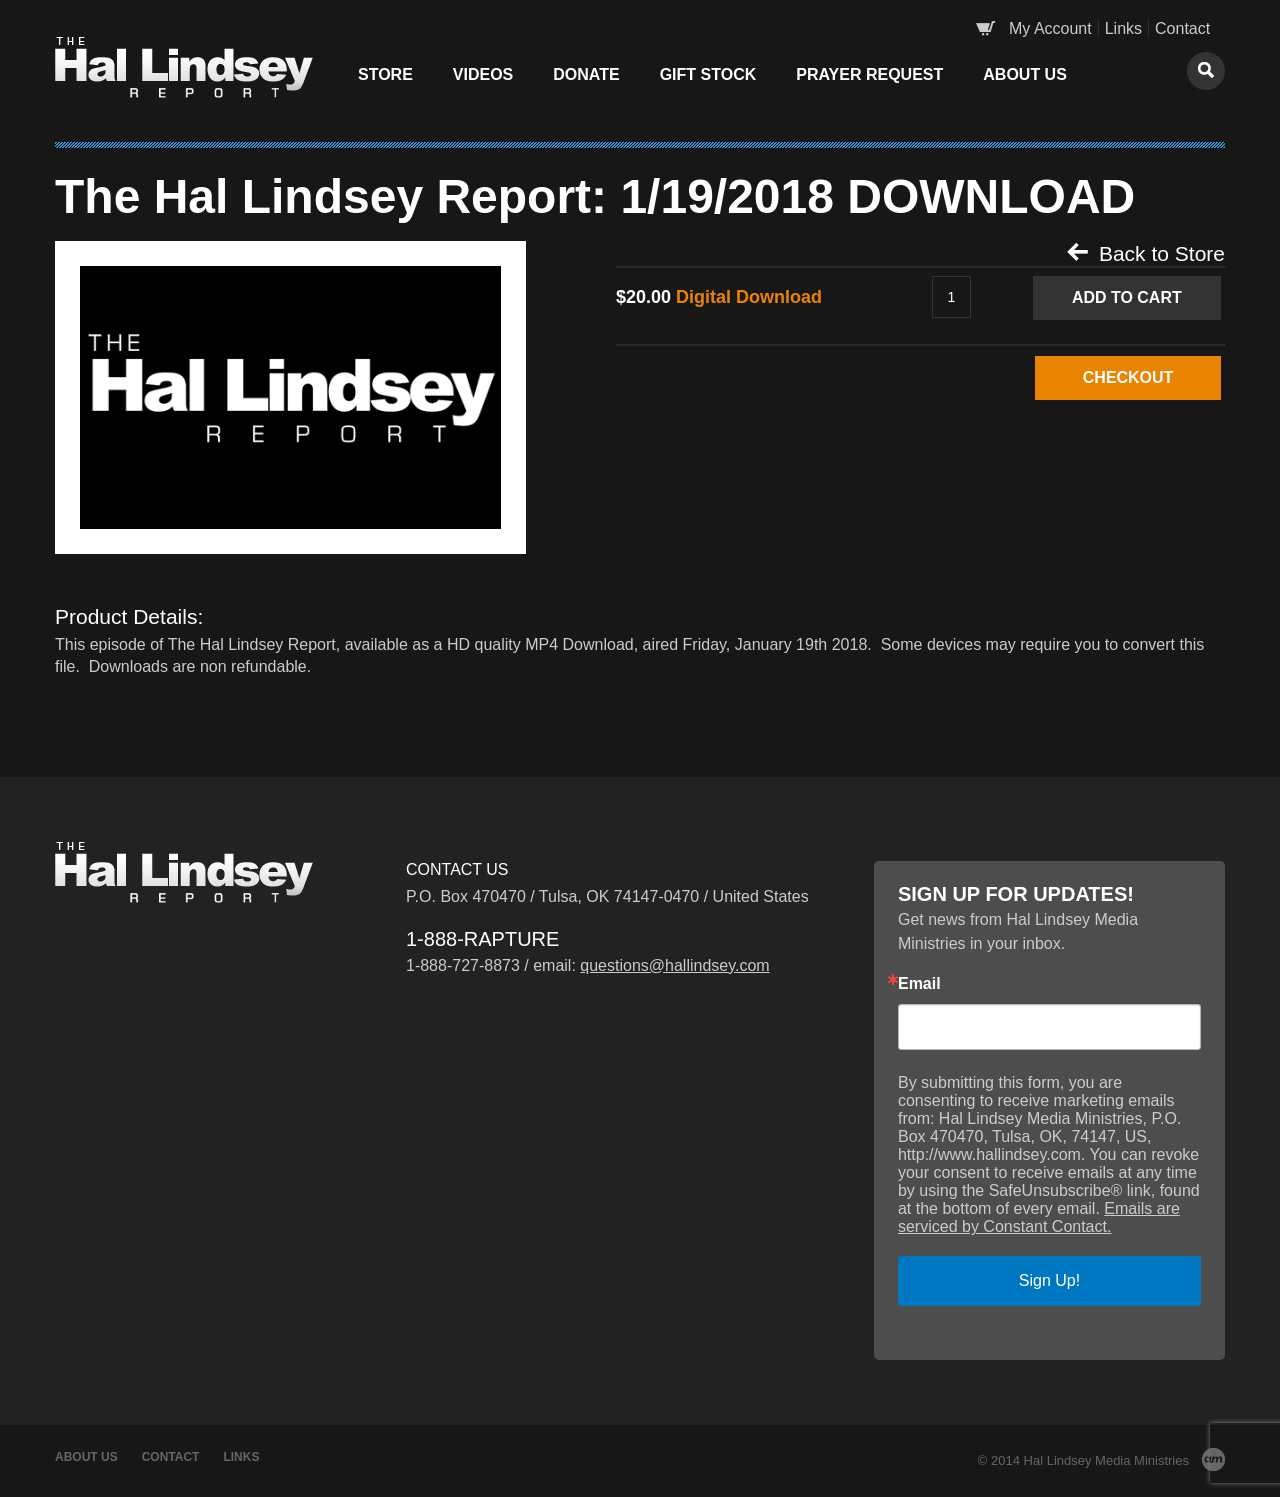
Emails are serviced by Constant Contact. (1039, 1217)
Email (919, 984)
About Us (1025, 74)
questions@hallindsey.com (674, 965)
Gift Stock (708, 74)
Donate (586, 74)
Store (385, 74)
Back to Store (1146, 253)
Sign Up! (1049, 1280)
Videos (483, 74)
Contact (1182, 28)
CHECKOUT (1127, 377)
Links (1123, 28)
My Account (1050, 28)
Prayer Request (869, 74)
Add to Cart (1127, 297)
